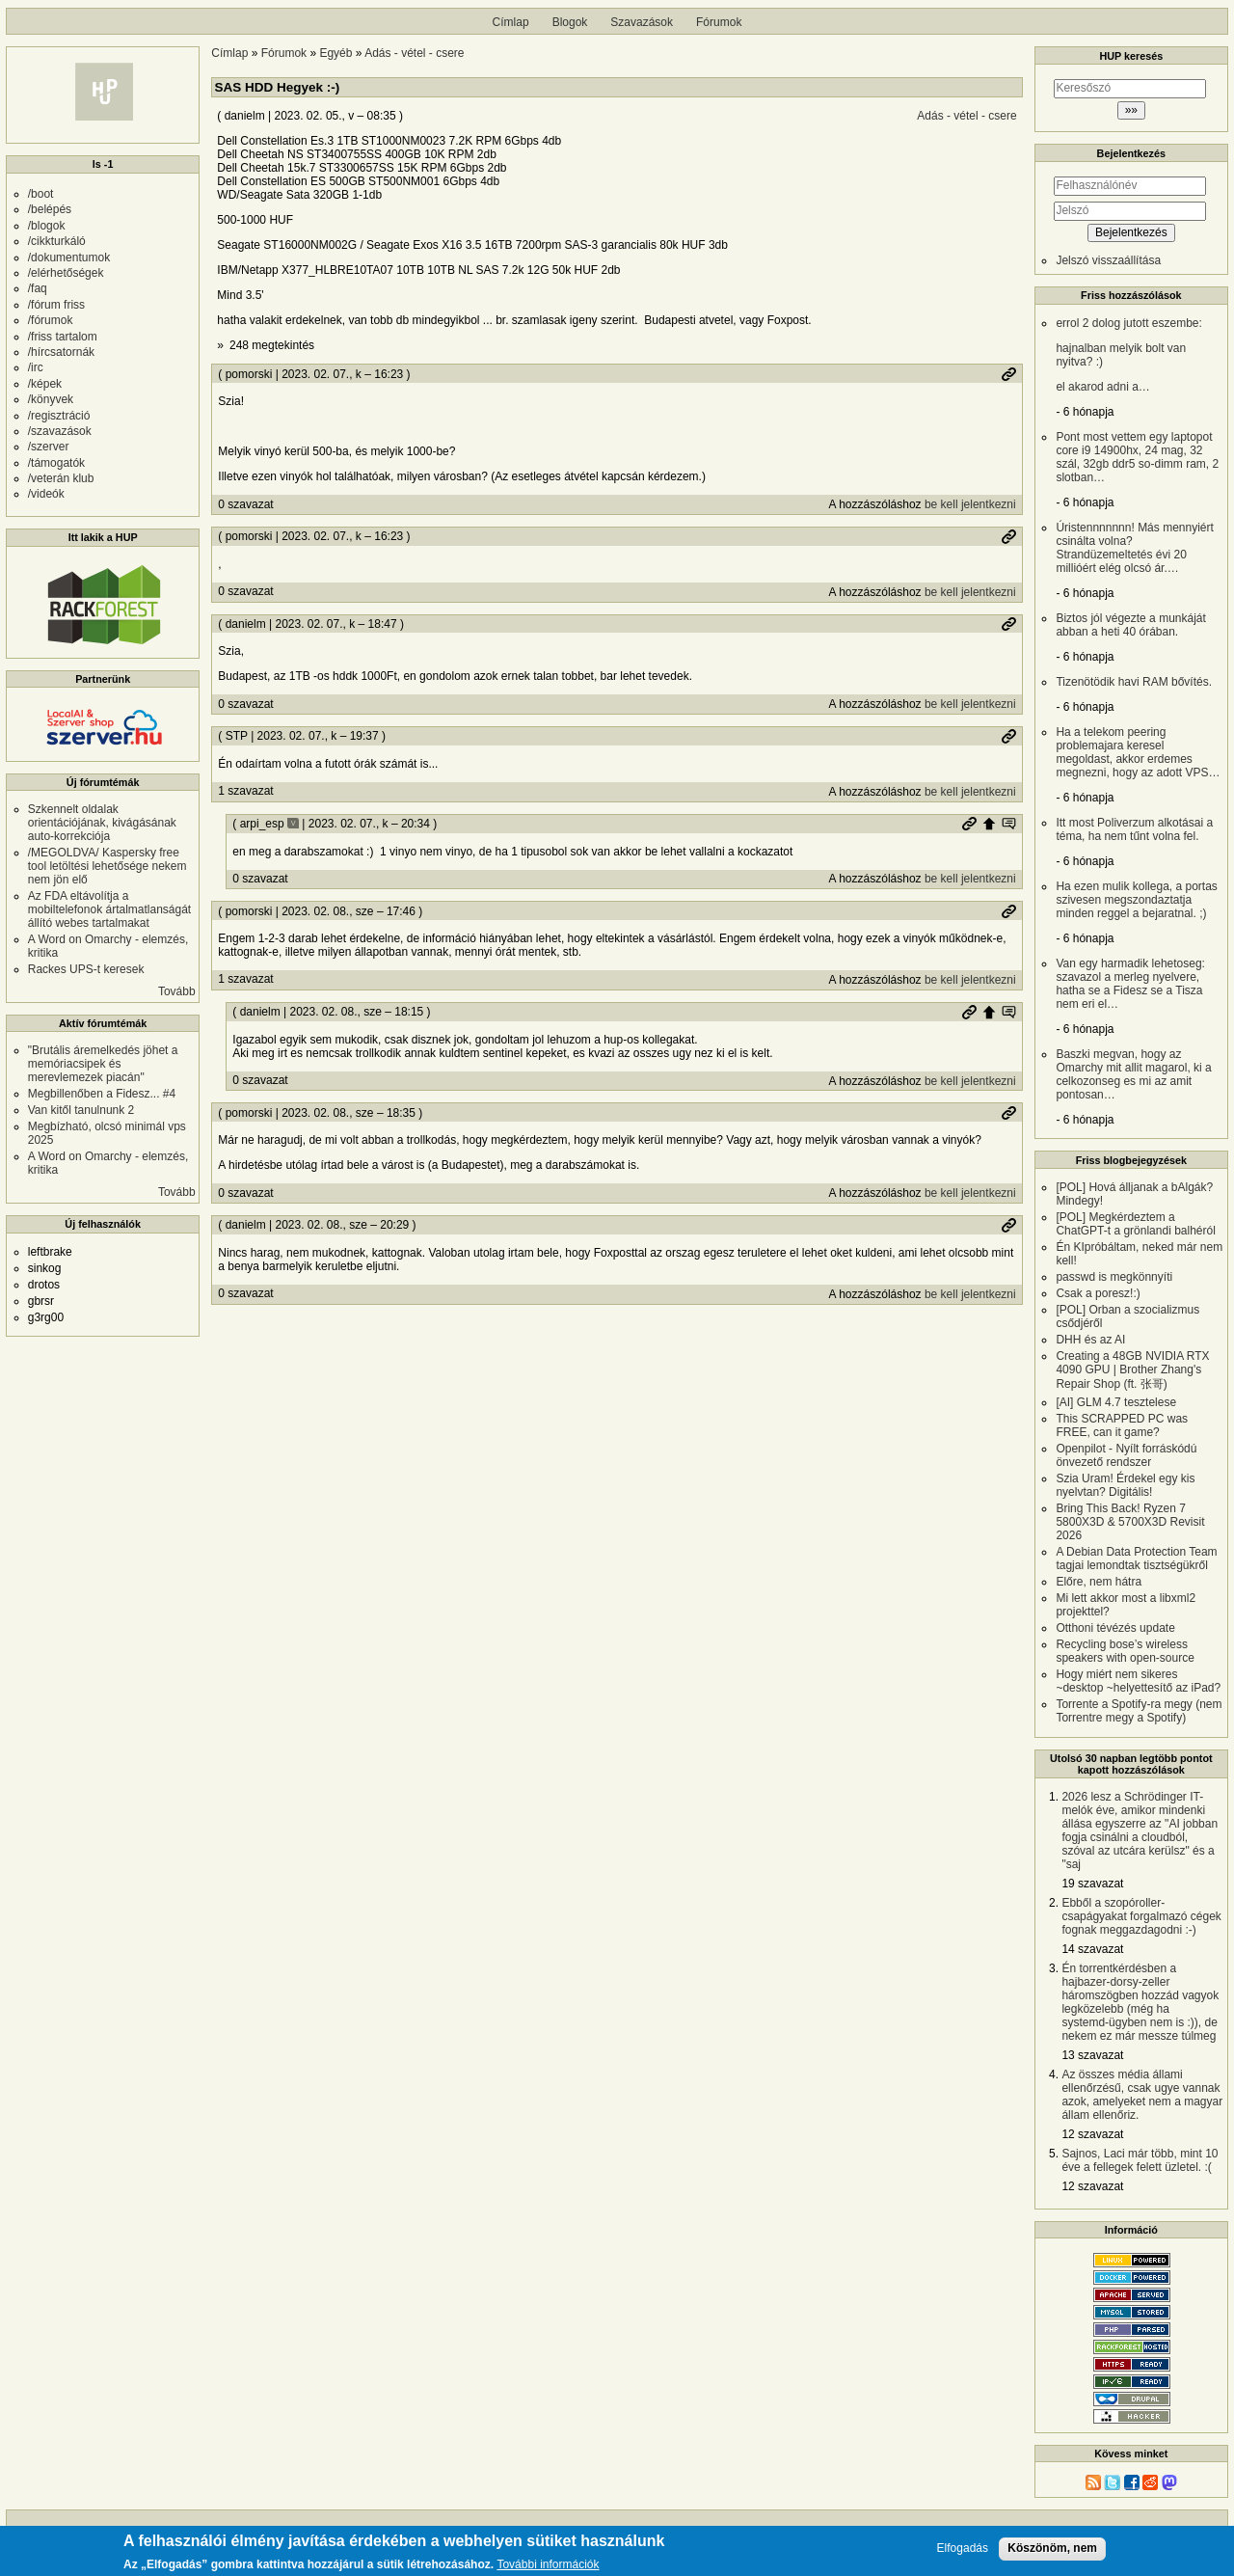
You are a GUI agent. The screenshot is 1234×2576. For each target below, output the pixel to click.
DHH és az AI (1090, 1339)
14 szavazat (1092, 1949)
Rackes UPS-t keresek (86, 969)
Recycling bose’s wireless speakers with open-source (1125, 1651)
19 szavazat (1092, 1883)
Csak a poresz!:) (1098, 1293)
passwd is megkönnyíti (1114, 1277)
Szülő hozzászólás (989, 823)
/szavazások (60, 431)
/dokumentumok (69, 257)
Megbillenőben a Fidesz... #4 (101, 1093)
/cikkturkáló (57, 241)
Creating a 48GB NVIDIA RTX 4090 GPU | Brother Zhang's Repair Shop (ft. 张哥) (1132, 1370)
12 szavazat (1092, 2134)
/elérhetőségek (66, 273)
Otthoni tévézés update (1115, 1628)
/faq (37, 288)
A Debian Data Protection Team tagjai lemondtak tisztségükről (1136, 1558)
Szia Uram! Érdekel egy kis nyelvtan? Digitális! (1125, 1485)
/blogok (47, 225)
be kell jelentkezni (970, 504)
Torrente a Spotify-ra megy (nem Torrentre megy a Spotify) (1138, 1710)
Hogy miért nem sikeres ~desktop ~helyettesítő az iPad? (1138, 1681)
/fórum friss (56, 305)
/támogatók (56, 463)
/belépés (49, 209)
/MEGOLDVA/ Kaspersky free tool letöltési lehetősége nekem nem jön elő (107, 866)
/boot (41, 194)
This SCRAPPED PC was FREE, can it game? (1122, 1425)
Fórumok (718, 22)
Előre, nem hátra (1098, 1581)
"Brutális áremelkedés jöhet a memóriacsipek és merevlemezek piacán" (103, 1064)
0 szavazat (245, 504)
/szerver (48, 446)
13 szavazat (1092, 2055)
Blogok (570, 22)
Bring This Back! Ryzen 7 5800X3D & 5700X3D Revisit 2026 (1130, 1522)
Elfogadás (962, 2548)
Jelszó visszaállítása (1108, 260)
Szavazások (641, 22)
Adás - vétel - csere (414, 53)
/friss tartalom (62, 336)
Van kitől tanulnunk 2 (81, 1110)
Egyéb (335, 53)
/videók (46, 494)
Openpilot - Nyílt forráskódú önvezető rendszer (1126, 1455)
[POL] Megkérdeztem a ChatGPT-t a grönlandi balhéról (1135, 1223)
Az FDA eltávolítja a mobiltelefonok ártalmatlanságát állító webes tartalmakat (109, 909)
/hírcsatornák (61, 352)
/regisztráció (59, 415)
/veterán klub (61, 478)
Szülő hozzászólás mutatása (1008, 823)
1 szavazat (245, 791)
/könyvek (50, 399)
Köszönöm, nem (1052, 2548)
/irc (35, 367)
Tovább (177, 991)
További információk (547, 2566)
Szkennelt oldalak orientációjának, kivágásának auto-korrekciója (102, 822)
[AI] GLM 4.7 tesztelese (1116, 1402)
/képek (45, 384)
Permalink (1008, 374)
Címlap (511, 22)
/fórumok (50, 320)
